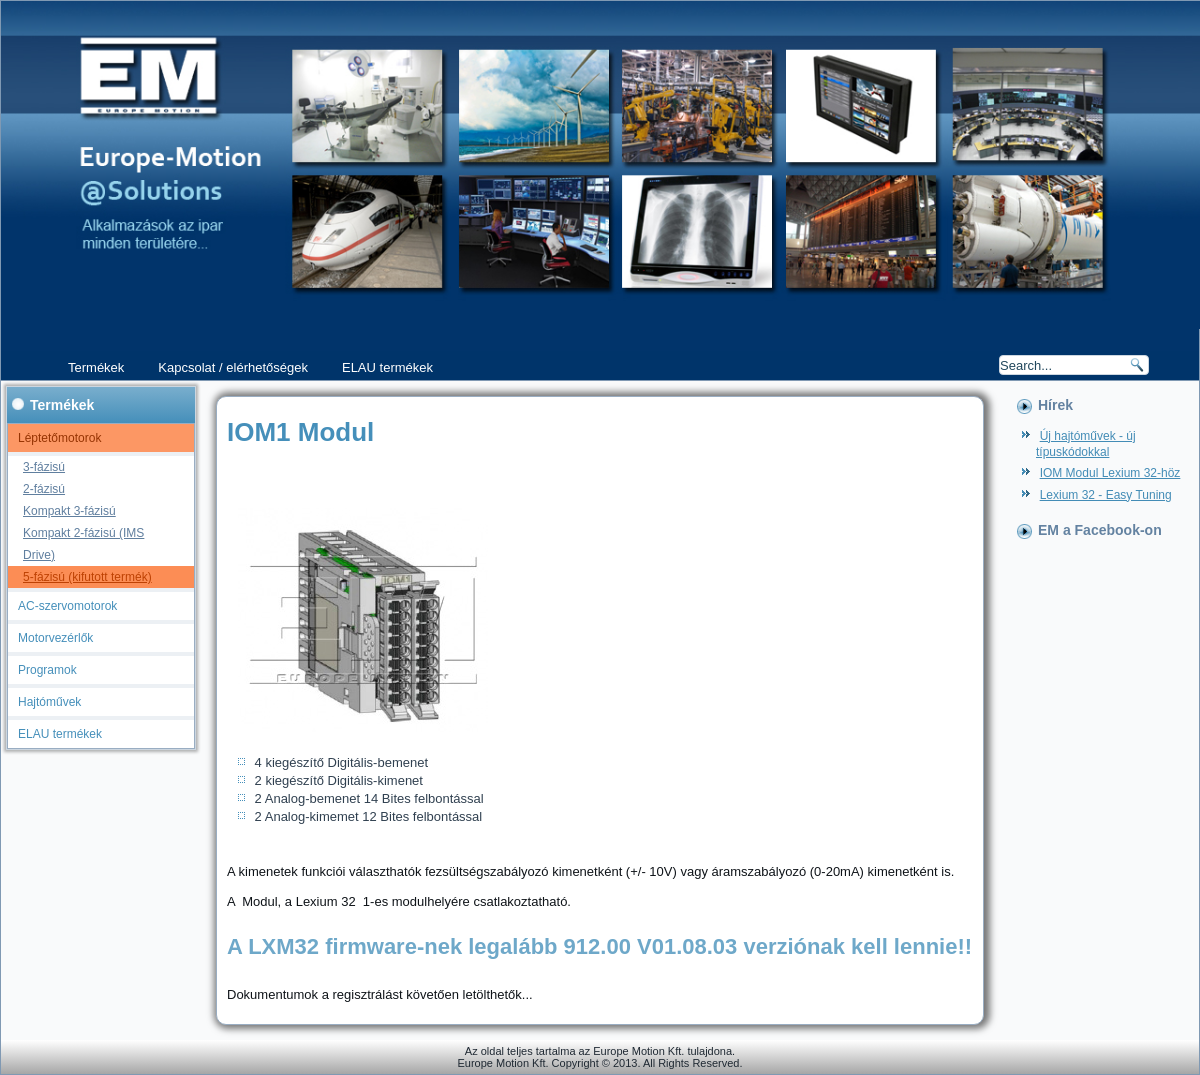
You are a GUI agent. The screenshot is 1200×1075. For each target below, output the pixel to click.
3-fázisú (44, 467)
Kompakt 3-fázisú (69, 511)
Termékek (96, 367)
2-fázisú (44, 489)
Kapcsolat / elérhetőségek (233, 367)
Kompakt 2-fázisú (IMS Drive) (83, 544)
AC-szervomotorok (67, 606)
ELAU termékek (387, 367)
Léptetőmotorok (59, 438)
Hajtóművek (49, 702)
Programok (47, 670)
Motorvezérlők (55, 638)
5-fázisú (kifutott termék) (87, 577)
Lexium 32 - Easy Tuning (1106, 495)
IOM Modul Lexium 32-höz (1110, 473)
